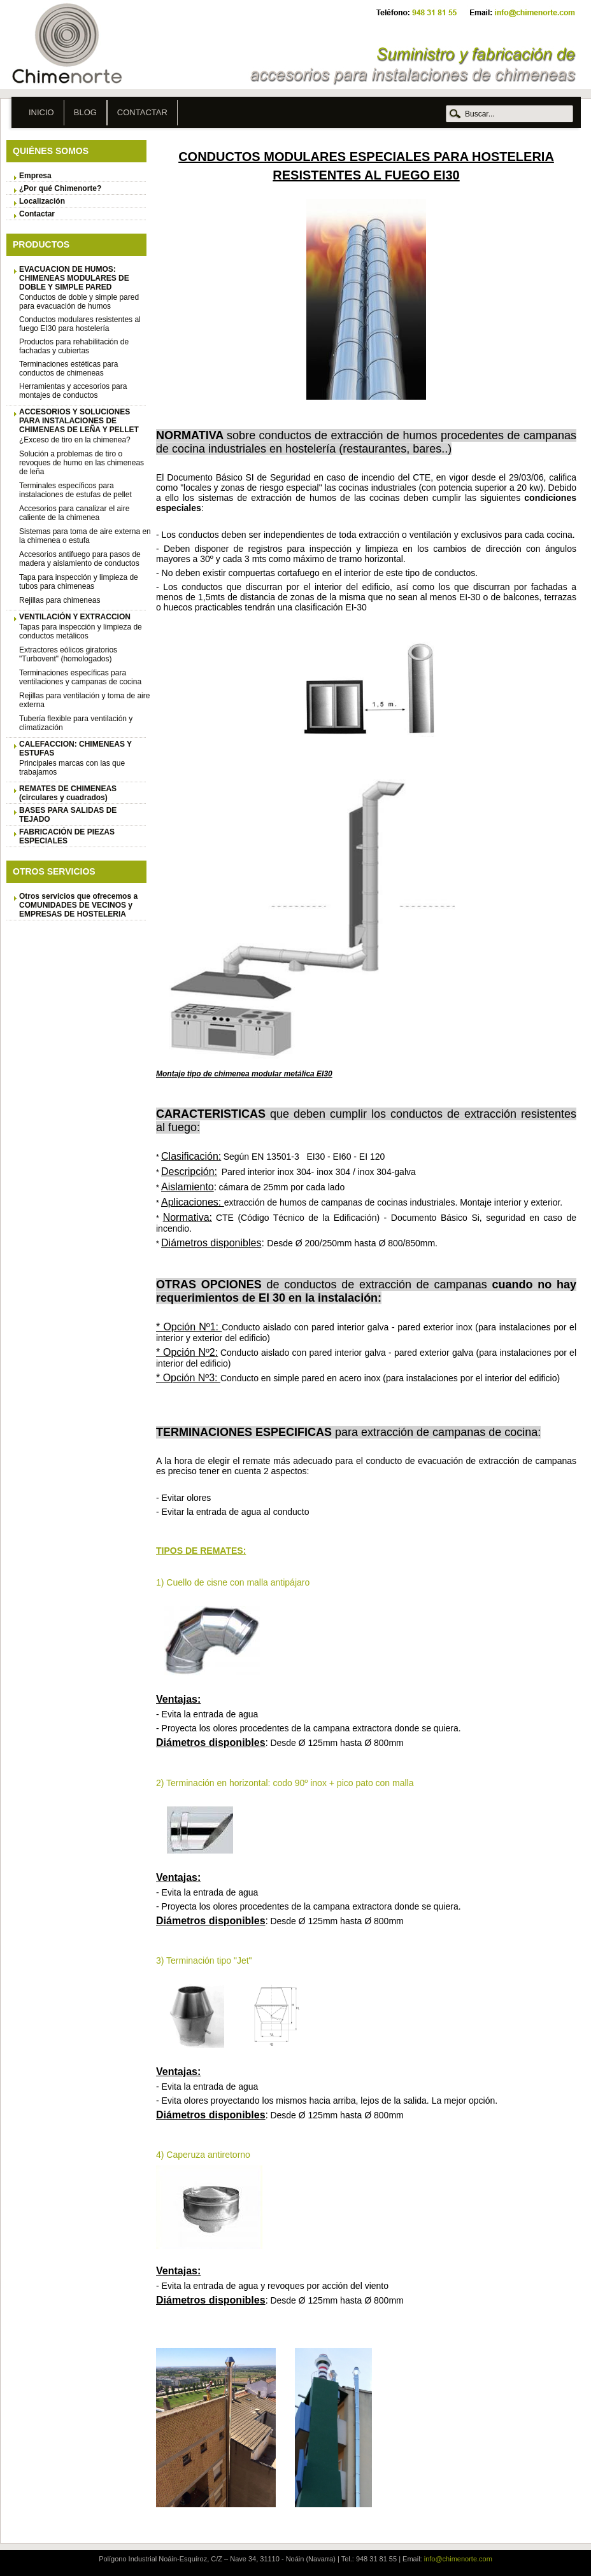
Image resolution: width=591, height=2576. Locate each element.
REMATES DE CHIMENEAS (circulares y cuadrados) (68, 793)
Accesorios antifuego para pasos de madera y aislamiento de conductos (80, 559)
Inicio (41, 112)
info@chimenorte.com (458, 2559)
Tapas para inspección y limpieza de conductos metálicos (80, 631)
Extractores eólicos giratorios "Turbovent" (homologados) (68, 654)
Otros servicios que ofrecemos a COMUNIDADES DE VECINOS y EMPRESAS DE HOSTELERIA (78, 905)
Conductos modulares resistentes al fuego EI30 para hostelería (80, 324)
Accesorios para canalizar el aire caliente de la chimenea (74, 513)
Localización (42, 201)
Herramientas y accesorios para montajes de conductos (73, 391)
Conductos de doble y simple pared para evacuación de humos (79, 302)
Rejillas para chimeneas (59, 600)
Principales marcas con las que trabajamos (72, 768)
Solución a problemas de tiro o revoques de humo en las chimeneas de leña (81, 462)
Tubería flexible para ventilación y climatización (75, 723)
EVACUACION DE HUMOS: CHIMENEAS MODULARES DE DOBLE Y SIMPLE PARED (74, 278)
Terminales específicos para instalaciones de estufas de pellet (75, 490)
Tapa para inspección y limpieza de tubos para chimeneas (78, 582)
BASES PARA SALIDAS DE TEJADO (68, 815)
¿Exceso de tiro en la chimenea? (75, 439)
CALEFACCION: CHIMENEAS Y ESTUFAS (75, 748)
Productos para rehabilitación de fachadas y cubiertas (74, 346)
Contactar (142, 112)
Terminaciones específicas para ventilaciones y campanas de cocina (80, 677)
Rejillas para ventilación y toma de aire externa (84, 700)
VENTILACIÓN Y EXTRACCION (75, 616)
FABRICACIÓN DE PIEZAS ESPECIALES (67, 836)
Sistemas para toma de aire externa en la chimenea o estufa (85, 536)
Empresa (35, 175)
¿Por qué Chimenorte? (60, 188)
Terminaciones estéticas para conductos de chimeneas (68, 368)
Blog (85, 112)
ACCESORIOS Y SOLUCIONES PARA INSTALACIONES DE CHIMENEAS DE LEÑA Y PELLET (79, 420)
